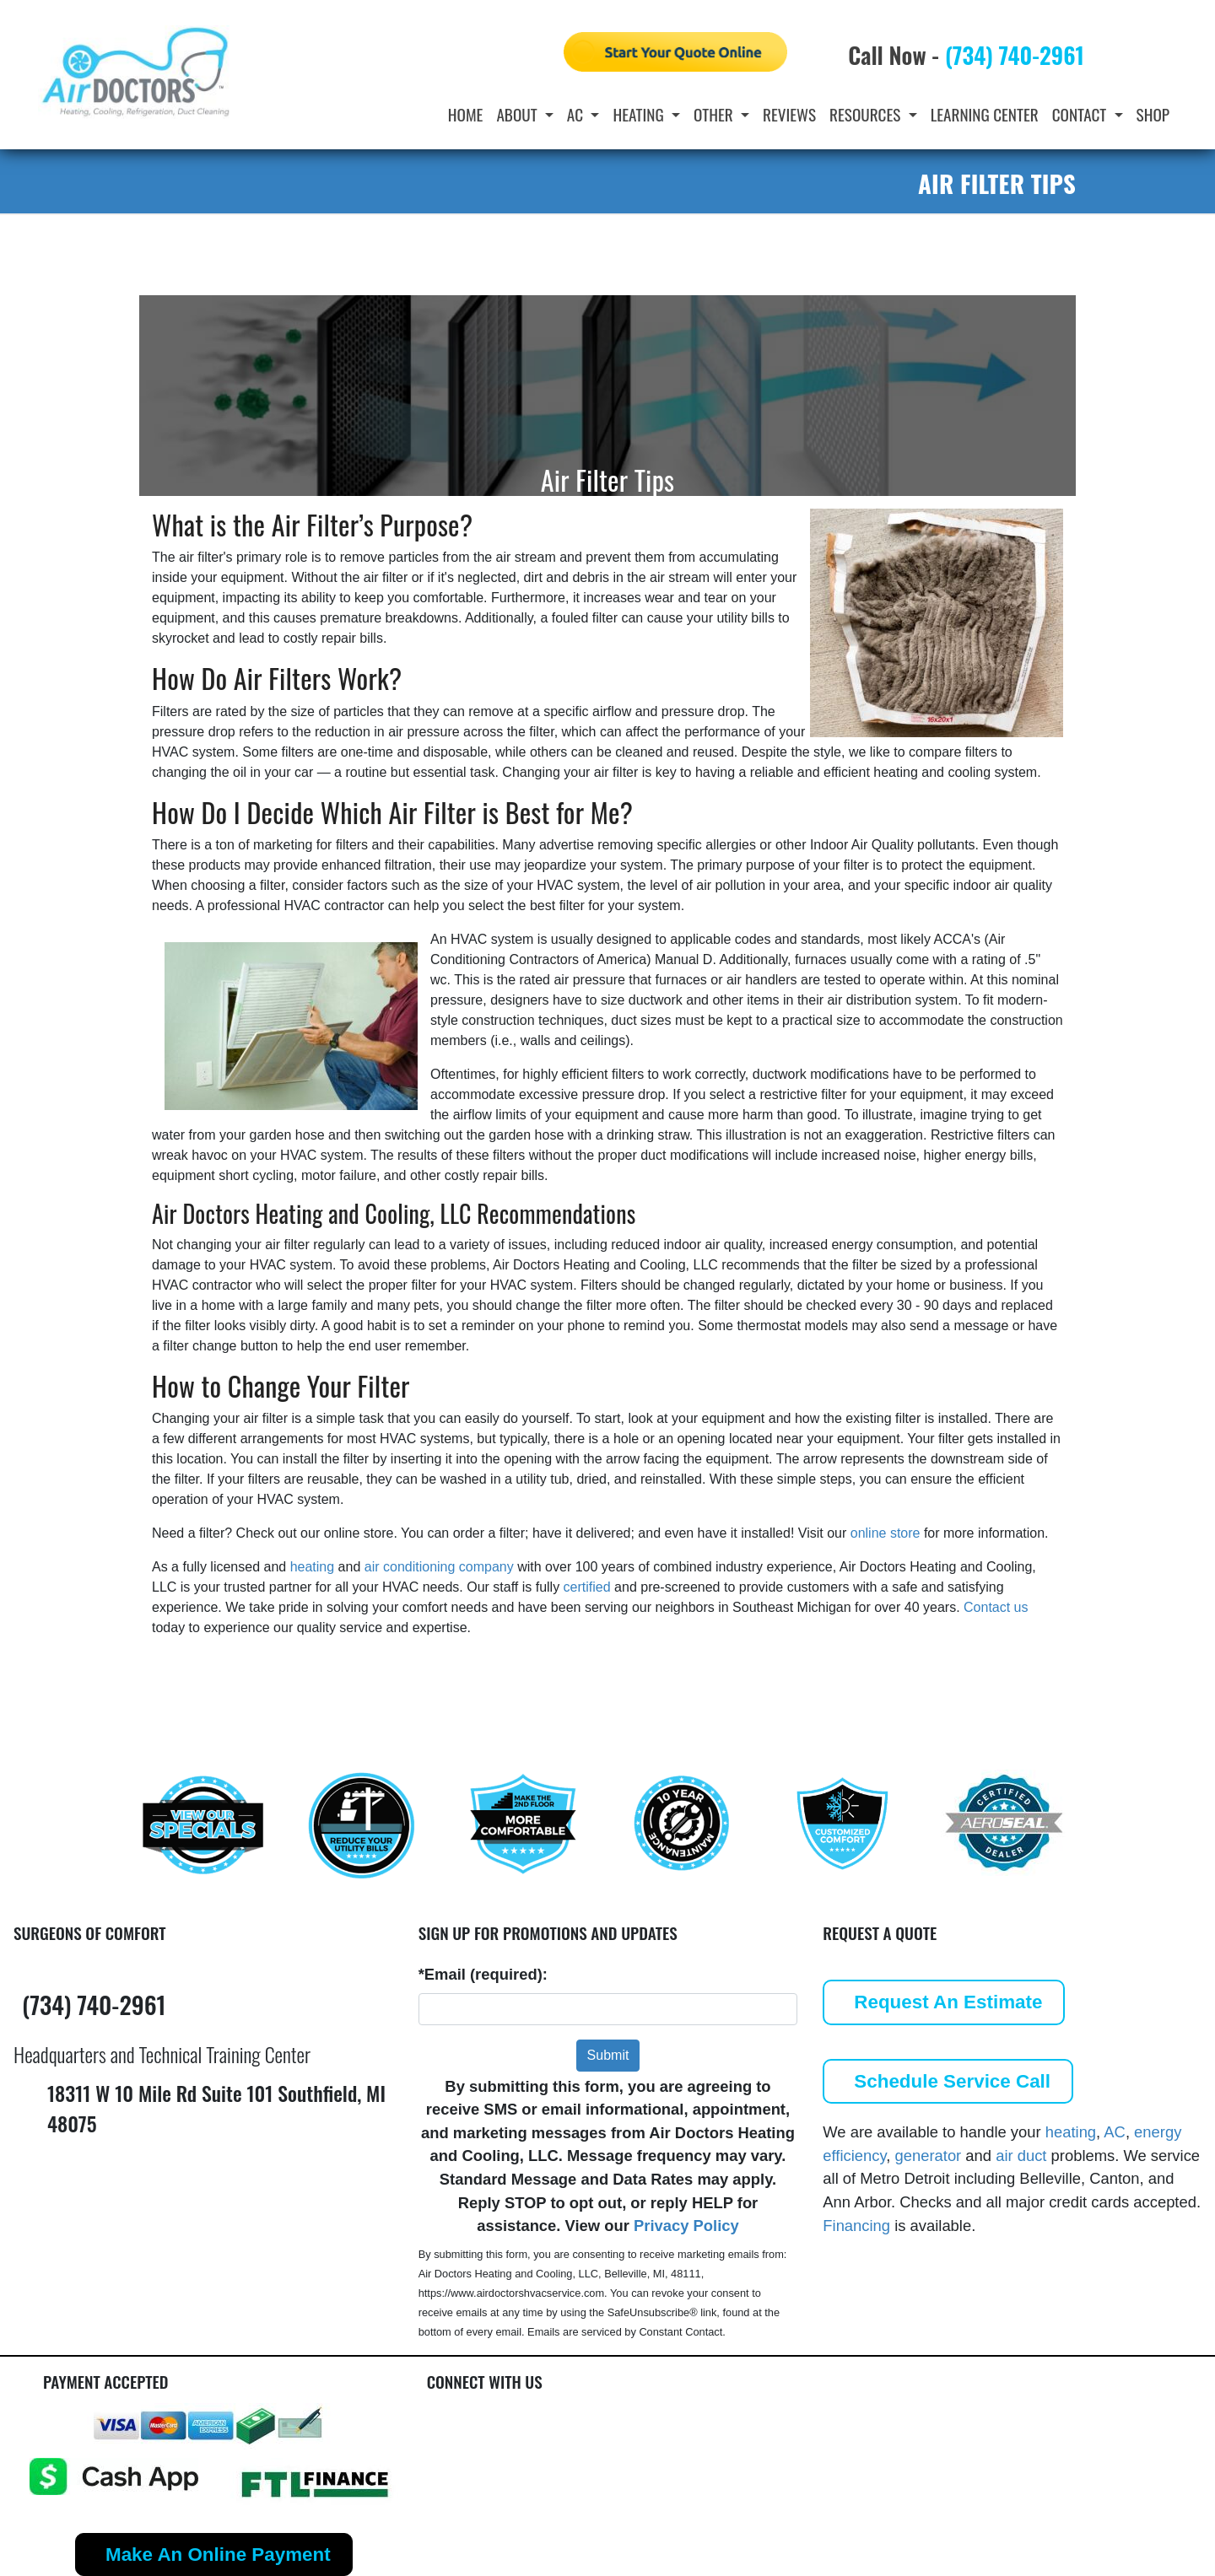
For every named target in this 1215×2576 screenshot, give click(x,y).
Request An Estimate (948, 2002)
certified (587, 1587)
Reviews (789, 114)
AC (1115, 2132)
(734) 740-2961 (1014, 55)
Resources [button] (866, 114)
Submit (608, 2055)
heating (312, 1567)
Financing (856, 2225)
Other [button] (715, 114)
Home (465, 114)
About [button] (518, 114)
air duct (1021, 2155)
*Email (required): (483, 1974)
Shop (1153, 114)
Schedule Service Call (952, 2081)
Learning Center (985, 114)
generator (928, 2155)
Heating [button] (640, 114)
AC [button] (577, 114)
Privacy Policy (686, 2225)
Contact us (996, 1607)
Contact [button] (1081, 114)
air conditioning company (439, 1567)
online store (885, 1533)
